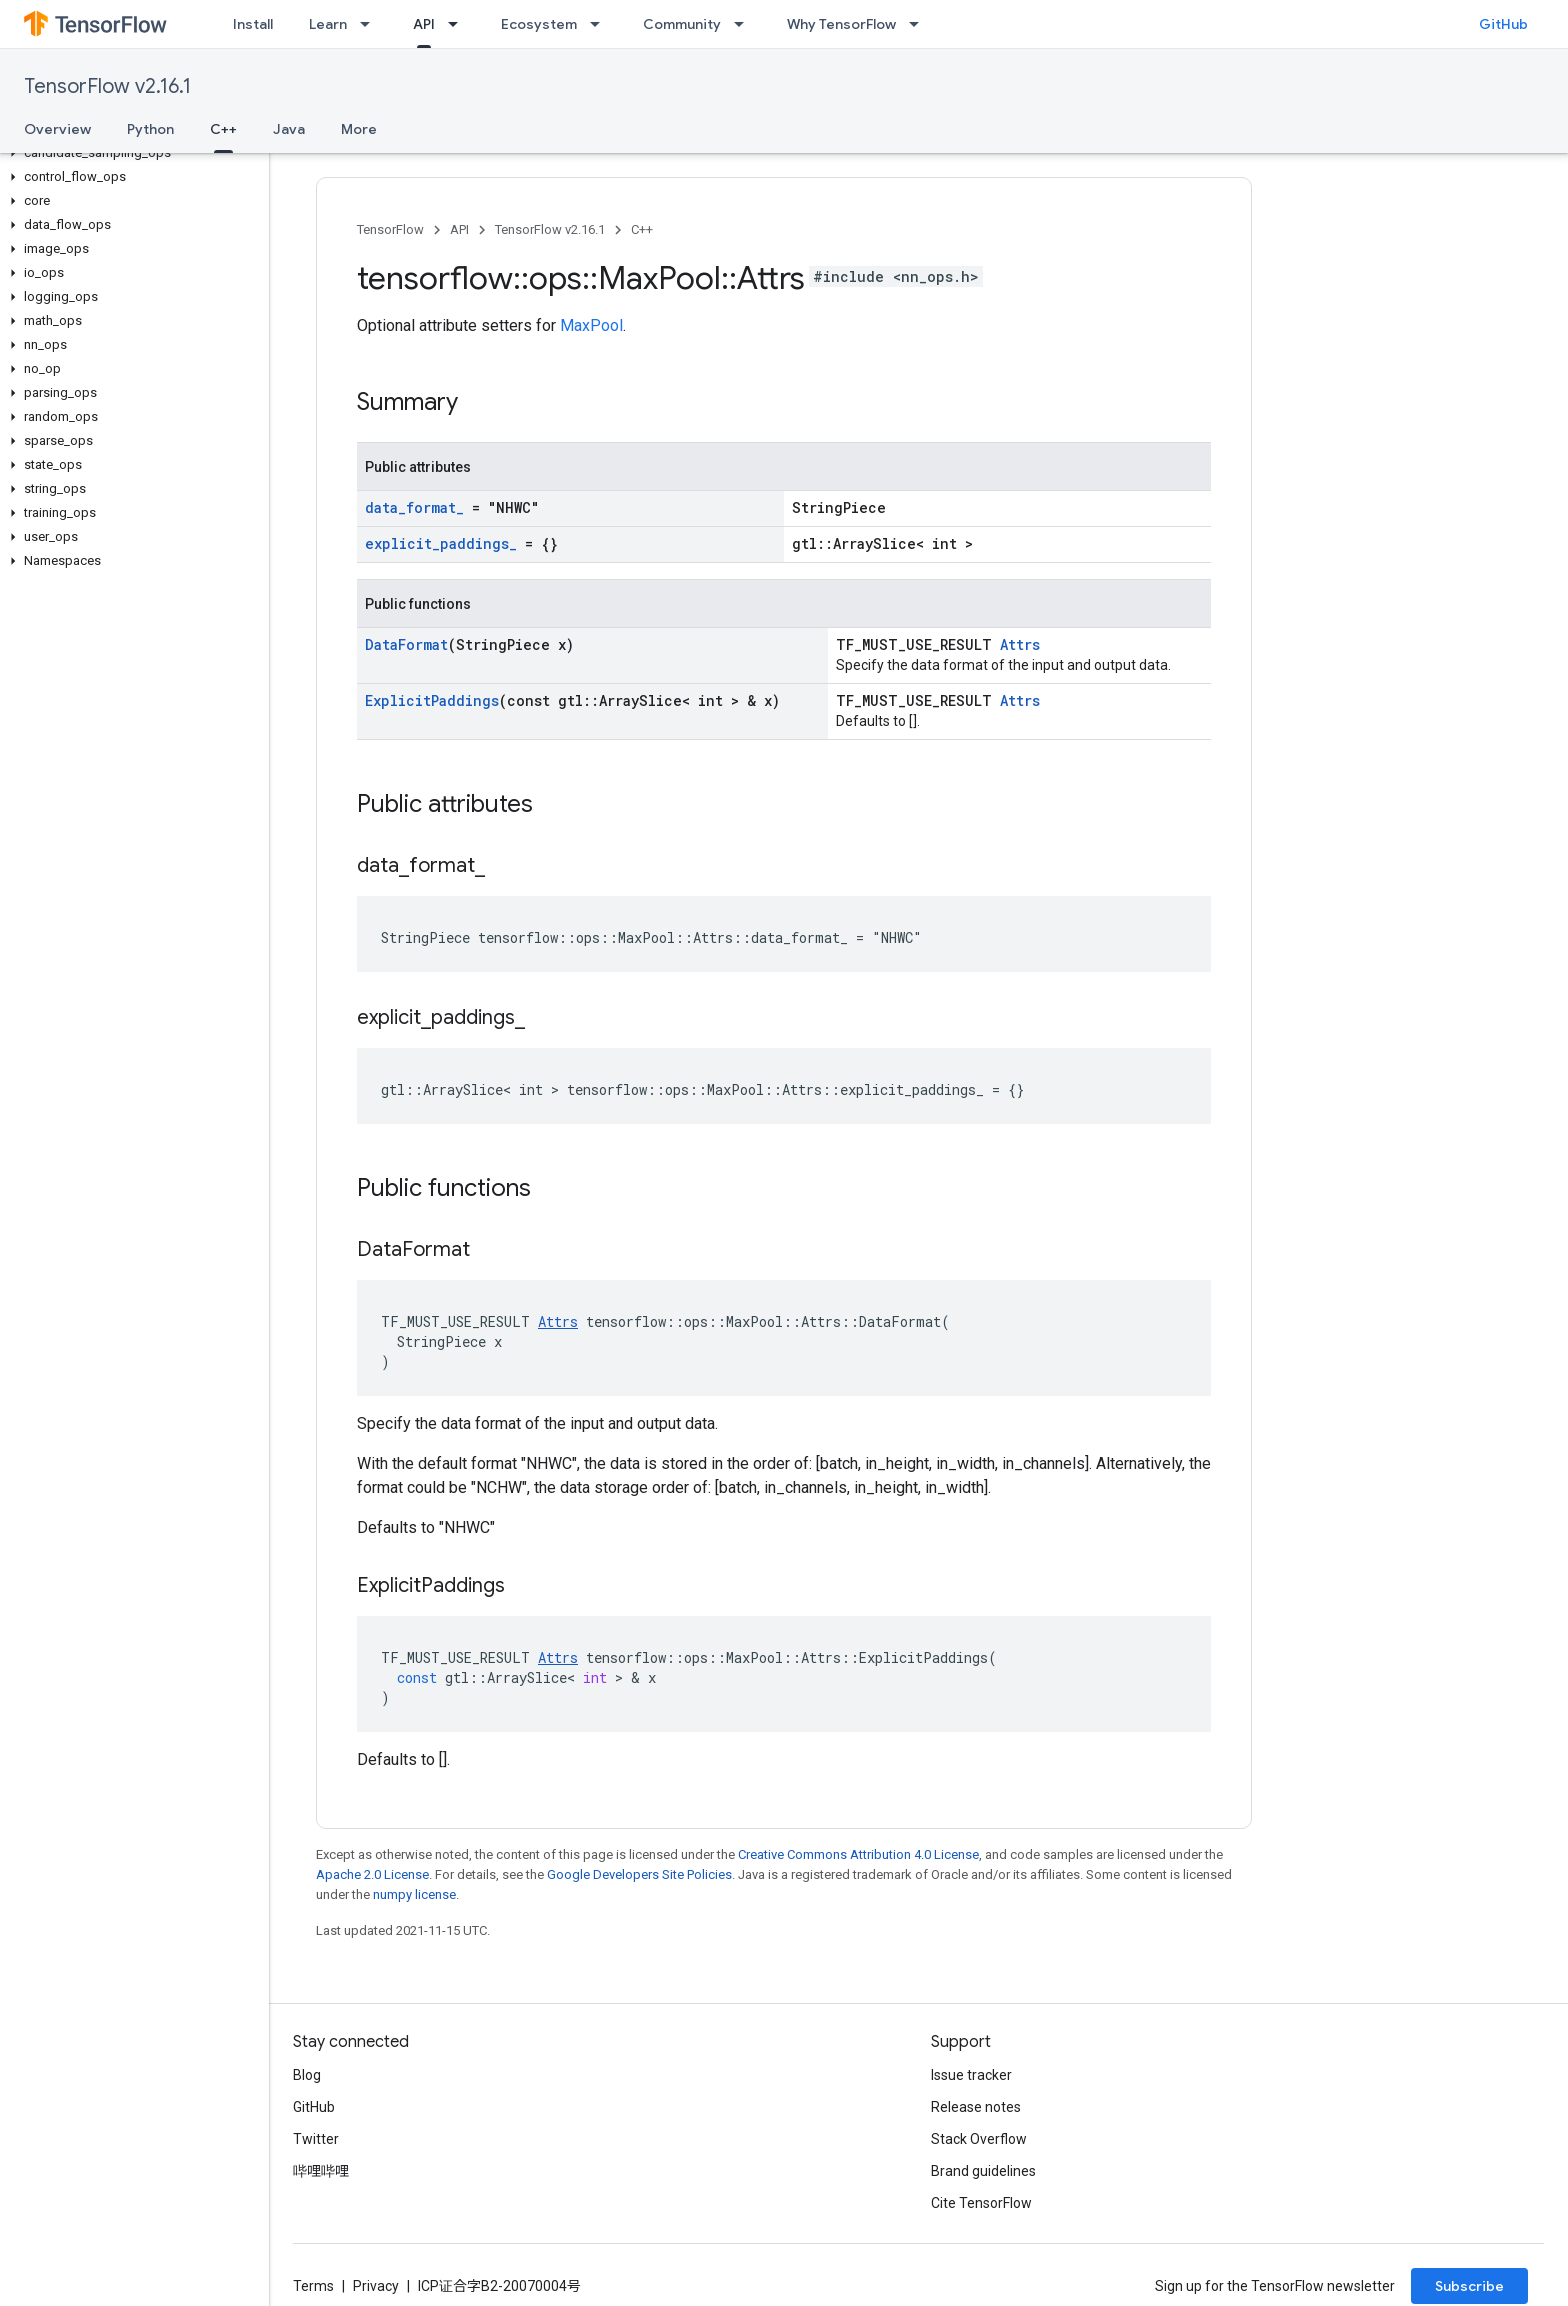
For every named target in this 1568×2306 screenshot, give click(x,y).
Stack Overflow (979, 2139)
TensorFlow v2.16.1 (107, 86)
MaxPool (591, 325)
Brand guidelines (983, 2171)
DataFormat (406, 644)
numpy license (414, 1894)
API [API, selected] (424, 24)
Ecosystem (539, 24)
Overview (57, 129)
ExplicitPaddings (432, 700)
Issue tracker (971, 2075)
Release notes (976, 2107)
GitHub (1503, 24)
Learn (328, 24)
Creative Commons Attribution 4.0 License (858, 1854)
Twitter (316, 2139)
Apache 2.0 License (372, 1874)
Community (682, 24)
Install (253, 24)
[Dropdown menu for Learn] (371, 24)
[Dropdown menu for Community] (745, 24)
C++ (642, 229)
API (459, 229)
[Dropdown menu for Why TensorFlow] (920, 24)
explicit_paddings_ (441, 543)
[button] (130, 153)
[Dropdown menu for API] (459, 24)
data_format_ (414, 507)
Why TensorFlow (841, 24)
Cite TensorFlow (981, 2203)
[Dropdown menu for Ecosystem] (601, 24)
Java (289, 129)
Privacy (376, 2286)
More (359, 129)
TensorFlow (390, 229)
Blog (307, 2075)
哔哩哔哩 (321, 2171)
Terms (313, 2286)
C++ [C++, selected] (223, 129)
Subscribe (1469, 2286)
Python (150, 129)
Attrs (1020, 644)
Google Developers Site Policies (639, 1874)
